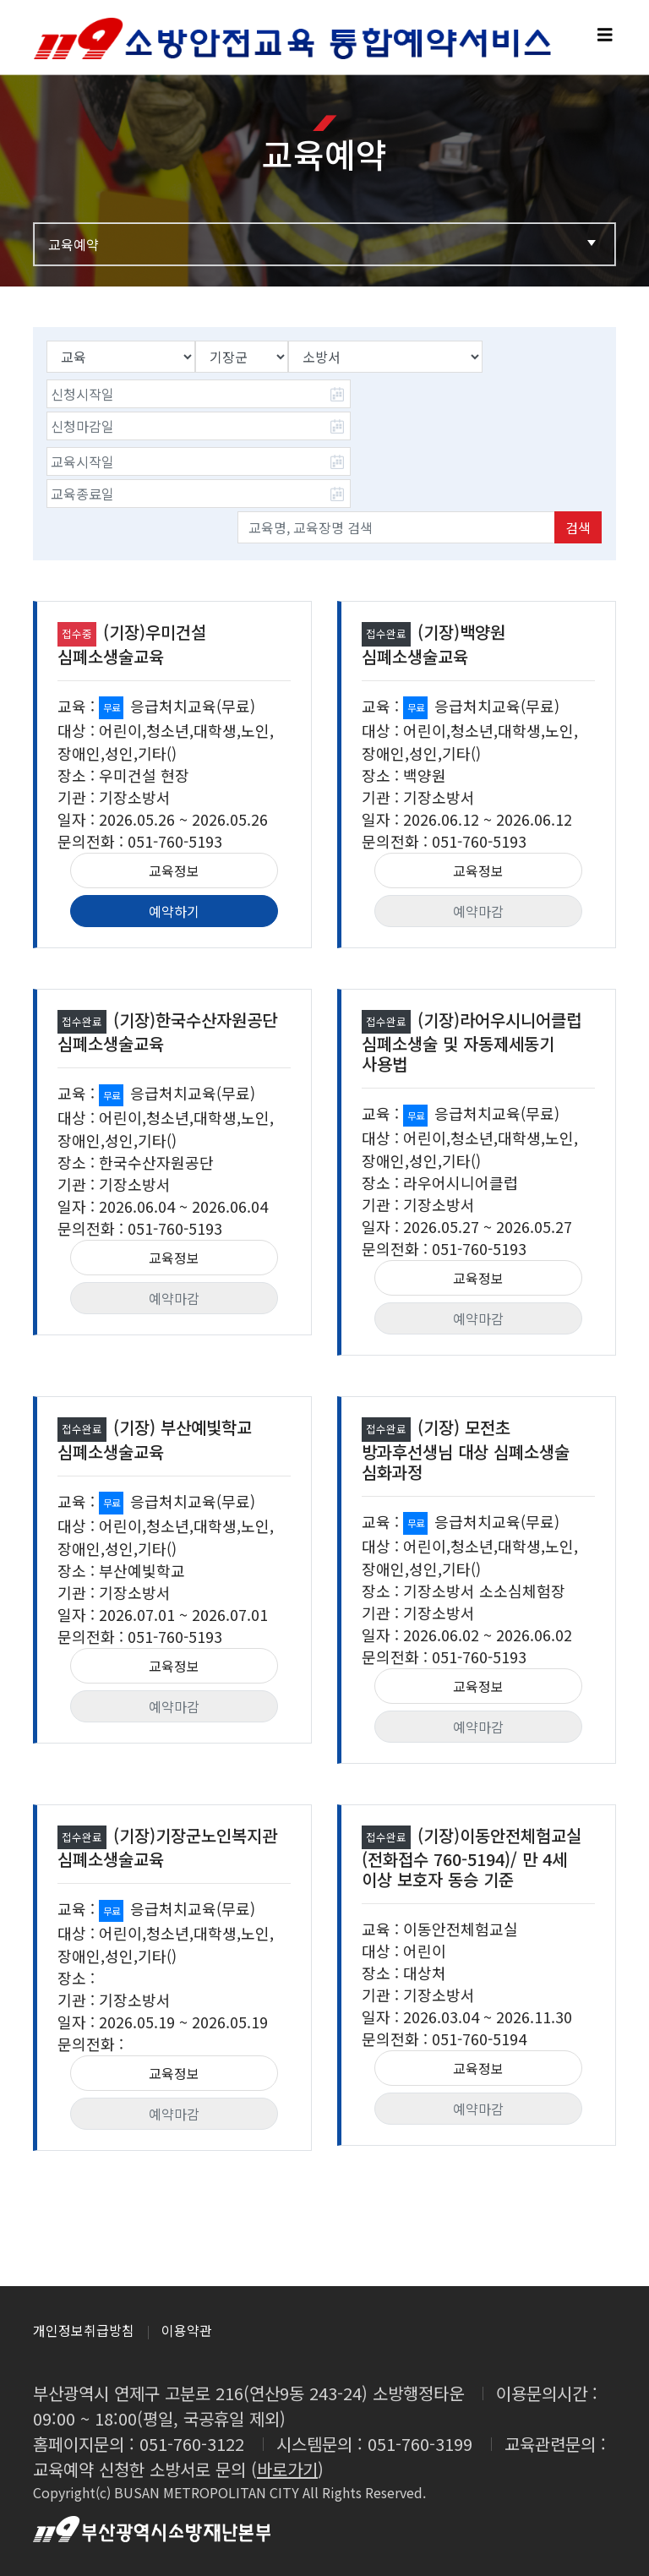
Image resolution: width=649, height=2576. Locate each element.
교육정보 (174, 870)
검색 (578, 527)
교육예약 (324, 243)
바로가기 (287, 2469)
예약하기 (174, 911)
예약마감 (478, 911)
